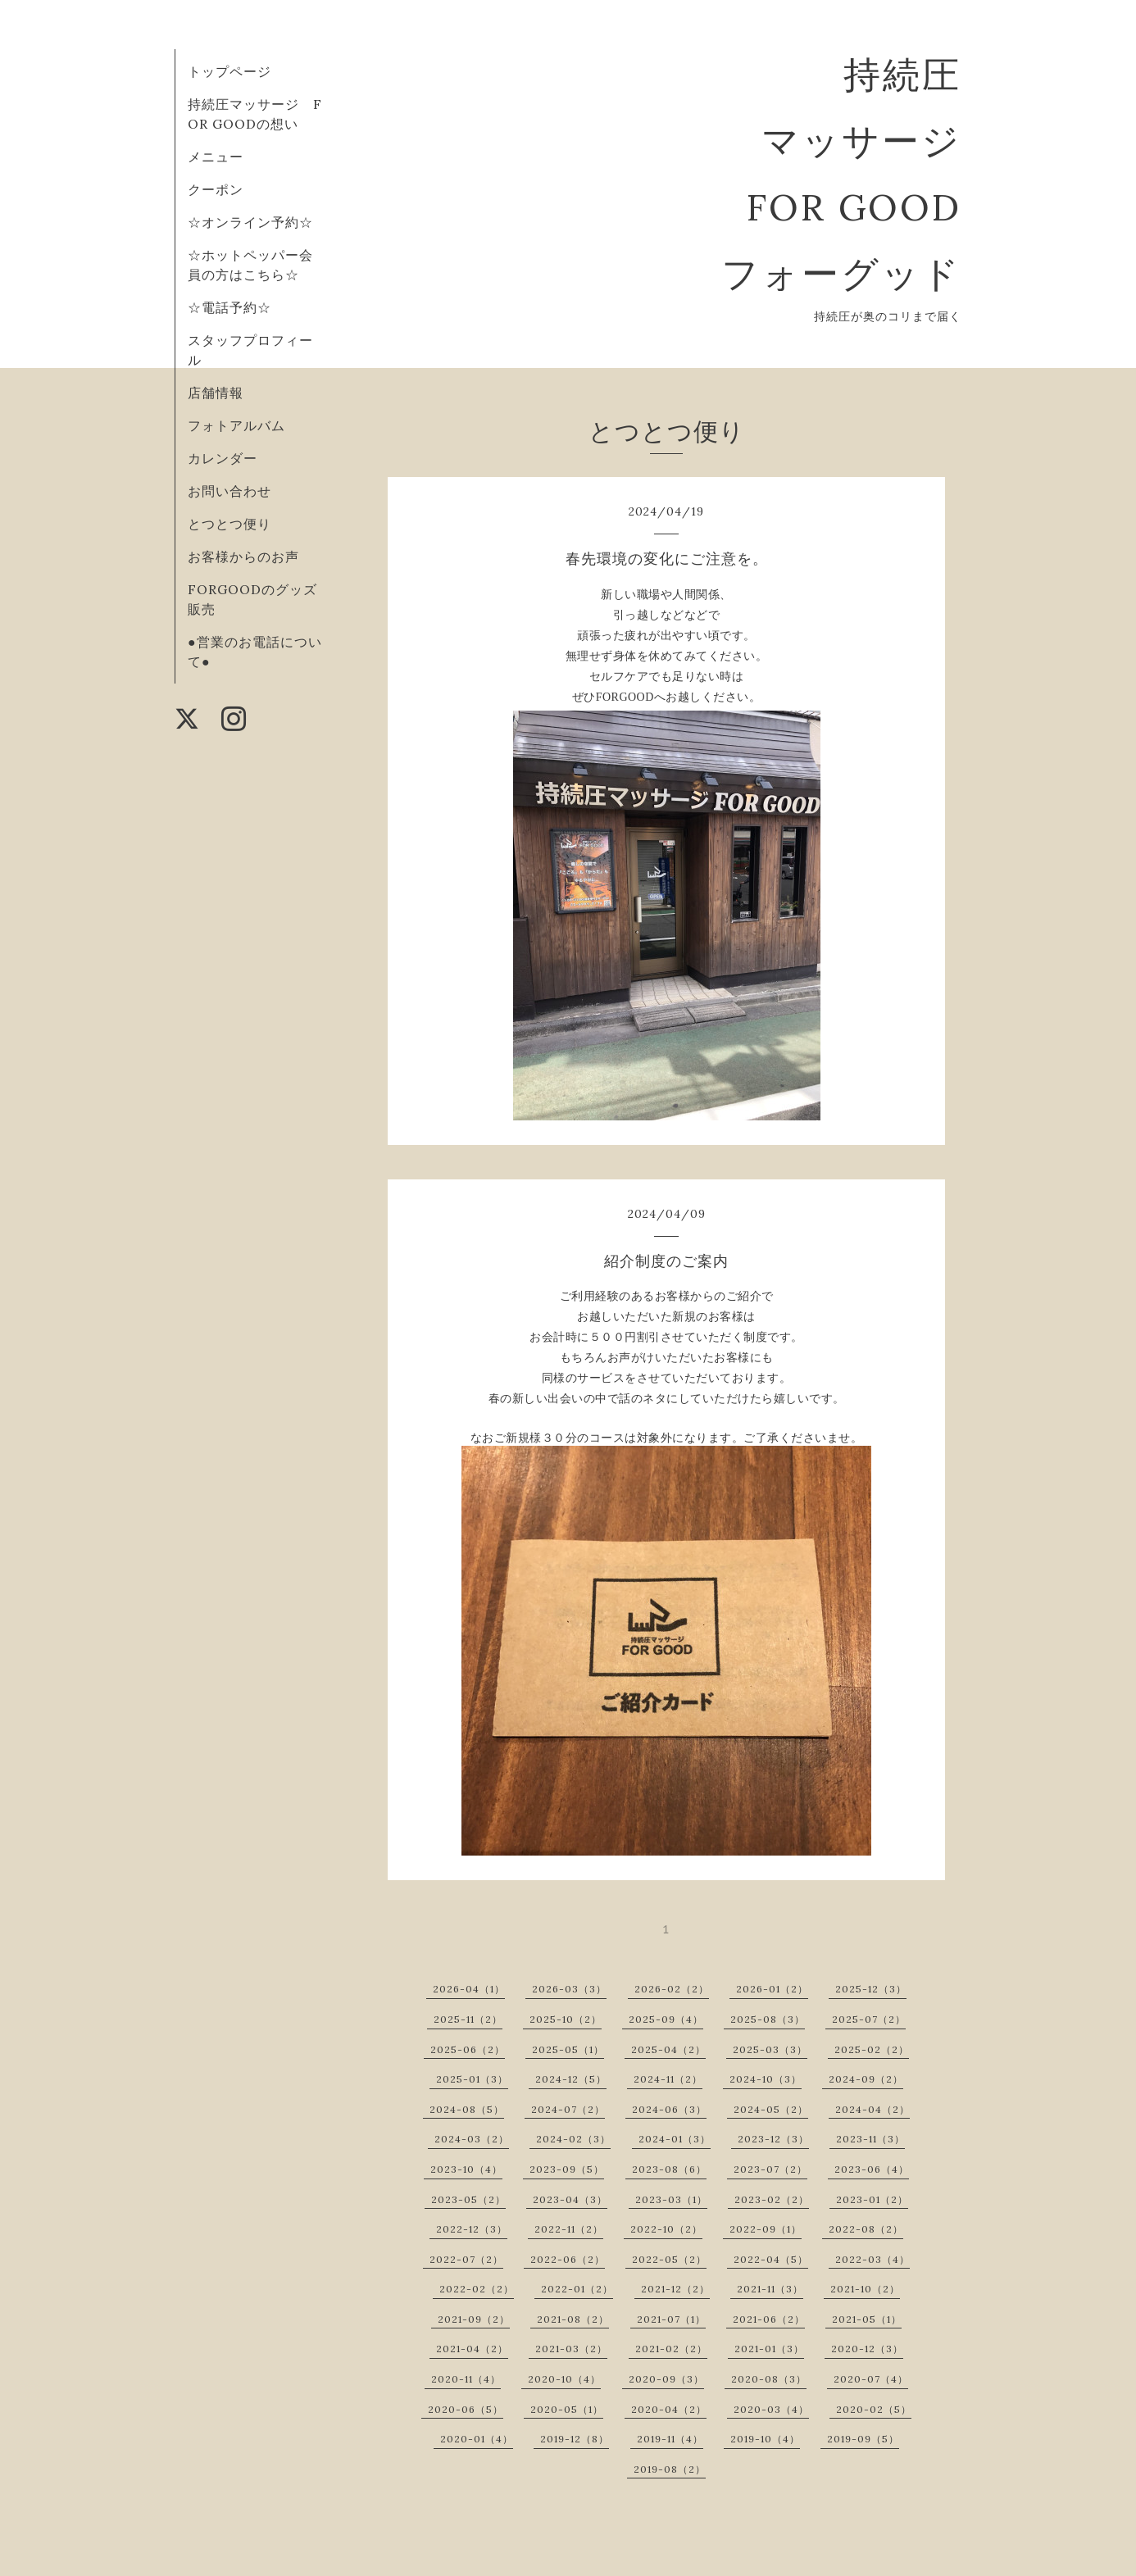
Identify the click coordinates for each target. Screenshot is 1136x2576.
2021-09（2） (474, 2319)
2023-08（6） (669, 2169)
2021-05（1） (867, 2319)
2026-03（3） (569, 1989)
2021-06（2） (769, 2319)
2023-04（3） (570, 2199)
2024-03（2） (471, 2139)
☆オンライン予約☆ (250, 222)
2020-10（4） (564, 2379)
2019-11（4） (670, 2439)
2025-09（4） (666, 2019)
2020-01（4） (476, 2439)
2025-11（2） (468, 2019)
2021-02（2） (671, 2348)
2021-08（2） (573, 2319)
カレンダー (222, 458)
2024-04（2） (872, 2109)
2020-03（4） (771, 2409)
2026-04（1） (469, 1989)
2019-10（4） (765, 2439)
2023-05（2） (468, 2199)
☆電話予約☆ (229, 307)
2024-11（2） (668, 2079)
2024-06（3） (669, 2109)
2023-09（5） (566, 2169)
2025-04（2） (668, 2049)
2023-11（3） (870, 2139)
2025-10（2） (565, 2019)
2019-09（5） (863, 2439)
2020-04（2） (669, 2409)
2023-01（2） (872, 2199)
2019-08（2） (670, 2469)
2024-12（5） (571, 2079)
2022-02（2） (476, 2289)
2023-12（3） (773, 2139)
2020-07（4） (871, 2379)
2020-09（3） (666, 2379)
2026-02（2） (671, 1989)
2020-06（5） (465, 2409)
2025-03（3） (770, 2049)
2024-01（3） (674, 2139)
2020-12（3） (867, 2348)
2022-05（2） (669, 2259)
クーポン (215, 189)
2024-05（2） (771, 2109)
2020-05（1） (566, 2409)
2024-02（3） (573, 2139)
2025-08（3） (767, 2019)
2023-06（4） (871, 2169)
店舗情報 (215, 392)
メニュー (215, 156)
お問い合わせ (229, 491)
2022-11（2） (568, 2229)
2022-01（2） (577, 2289)
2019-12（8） (574, 2439)
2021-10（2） (865, 2289)
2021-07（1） (671, 2319)
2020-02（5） (873, 2409)
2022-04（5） (771, 2259)
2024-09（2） (866, 2079)
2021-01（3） (769, 2348)
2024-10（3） (765, 2079)
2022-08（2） (866, 2229)
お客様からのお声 (243, 556)
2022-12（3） (471, 2229)
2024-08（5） (466, 2109)
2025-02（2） (871, 2049)
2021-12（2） (675, 2289)
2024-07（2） (568, 2109)
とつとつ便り (229, 524)
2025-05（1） (568, 2049)
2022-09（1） (765, 2229)
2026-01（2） (772, 1989)
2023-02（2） (771, 2199)
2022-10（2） (666, 2229)
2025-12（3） (871, 1989)
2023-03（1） (671, 2199)
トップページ (229, 71)
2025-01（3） (472, 2079)
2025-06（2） (467, 2049)
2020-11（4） (466, 2379)
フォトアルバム (236, 425)
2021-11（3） (770, 2289)
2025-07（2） (869, 2019)
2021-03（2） (571, 2348)
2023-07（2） (770, 2169)
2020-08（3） (769, 2379)
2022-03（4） (872, 2259)
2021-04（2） (472, 2348)
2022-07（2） (466, 2259)
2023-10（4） (466, 2169)
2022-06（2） (567, 2259)
